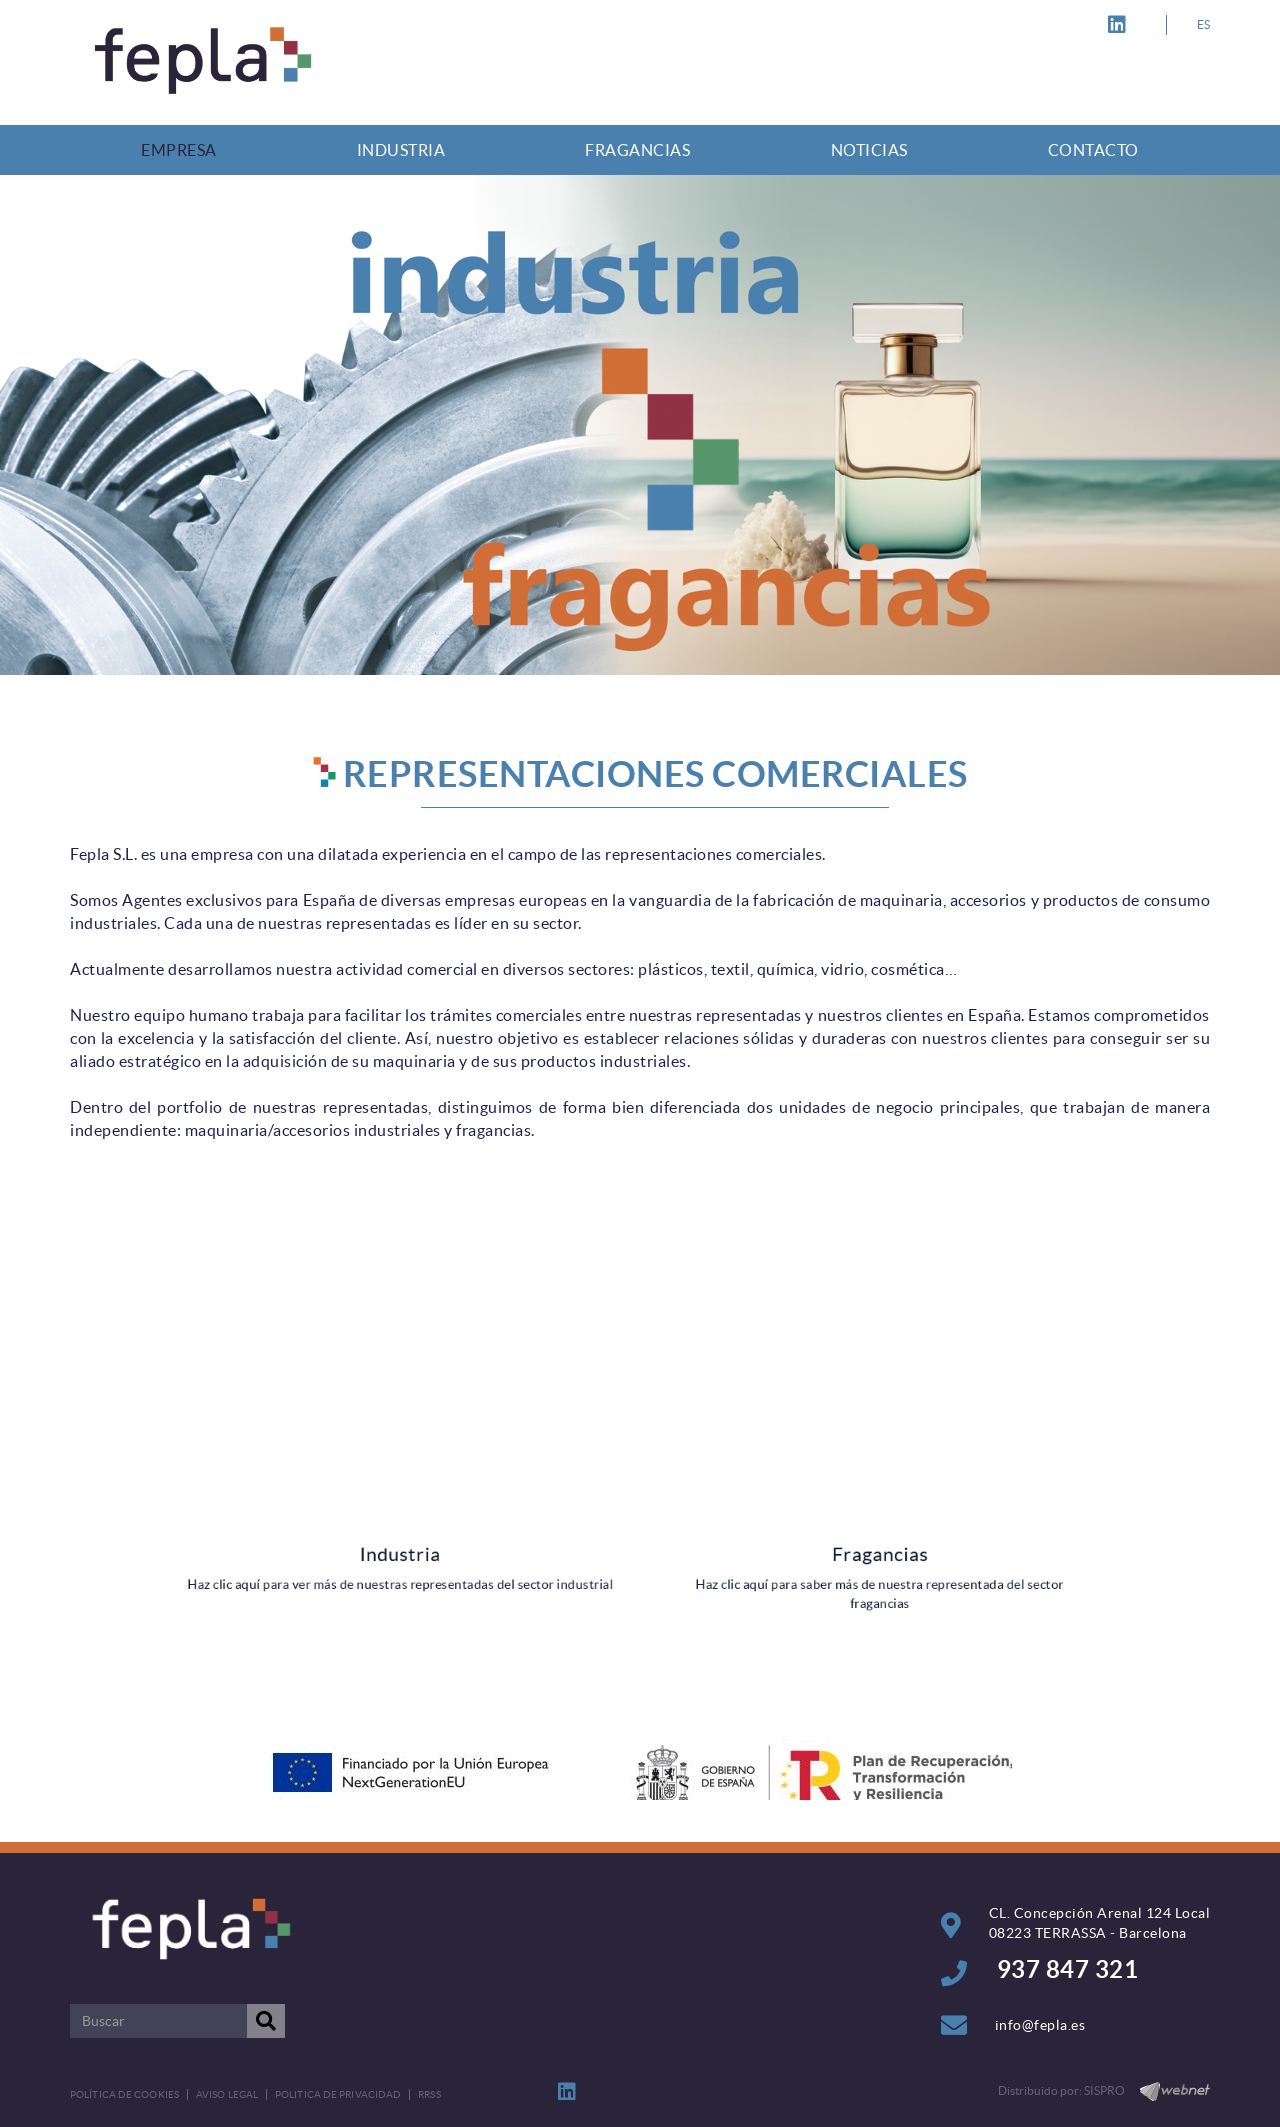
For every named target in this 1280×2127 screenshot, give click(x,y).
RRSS (429, 2094)
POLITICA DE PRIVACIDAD (338, 2094)
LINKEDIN (1120, 25)
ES (1204, 24)
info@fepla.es (1040, 2025)
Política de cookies (124, 2094)
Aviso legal (227, 2094)
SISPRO (1104, 2090)
